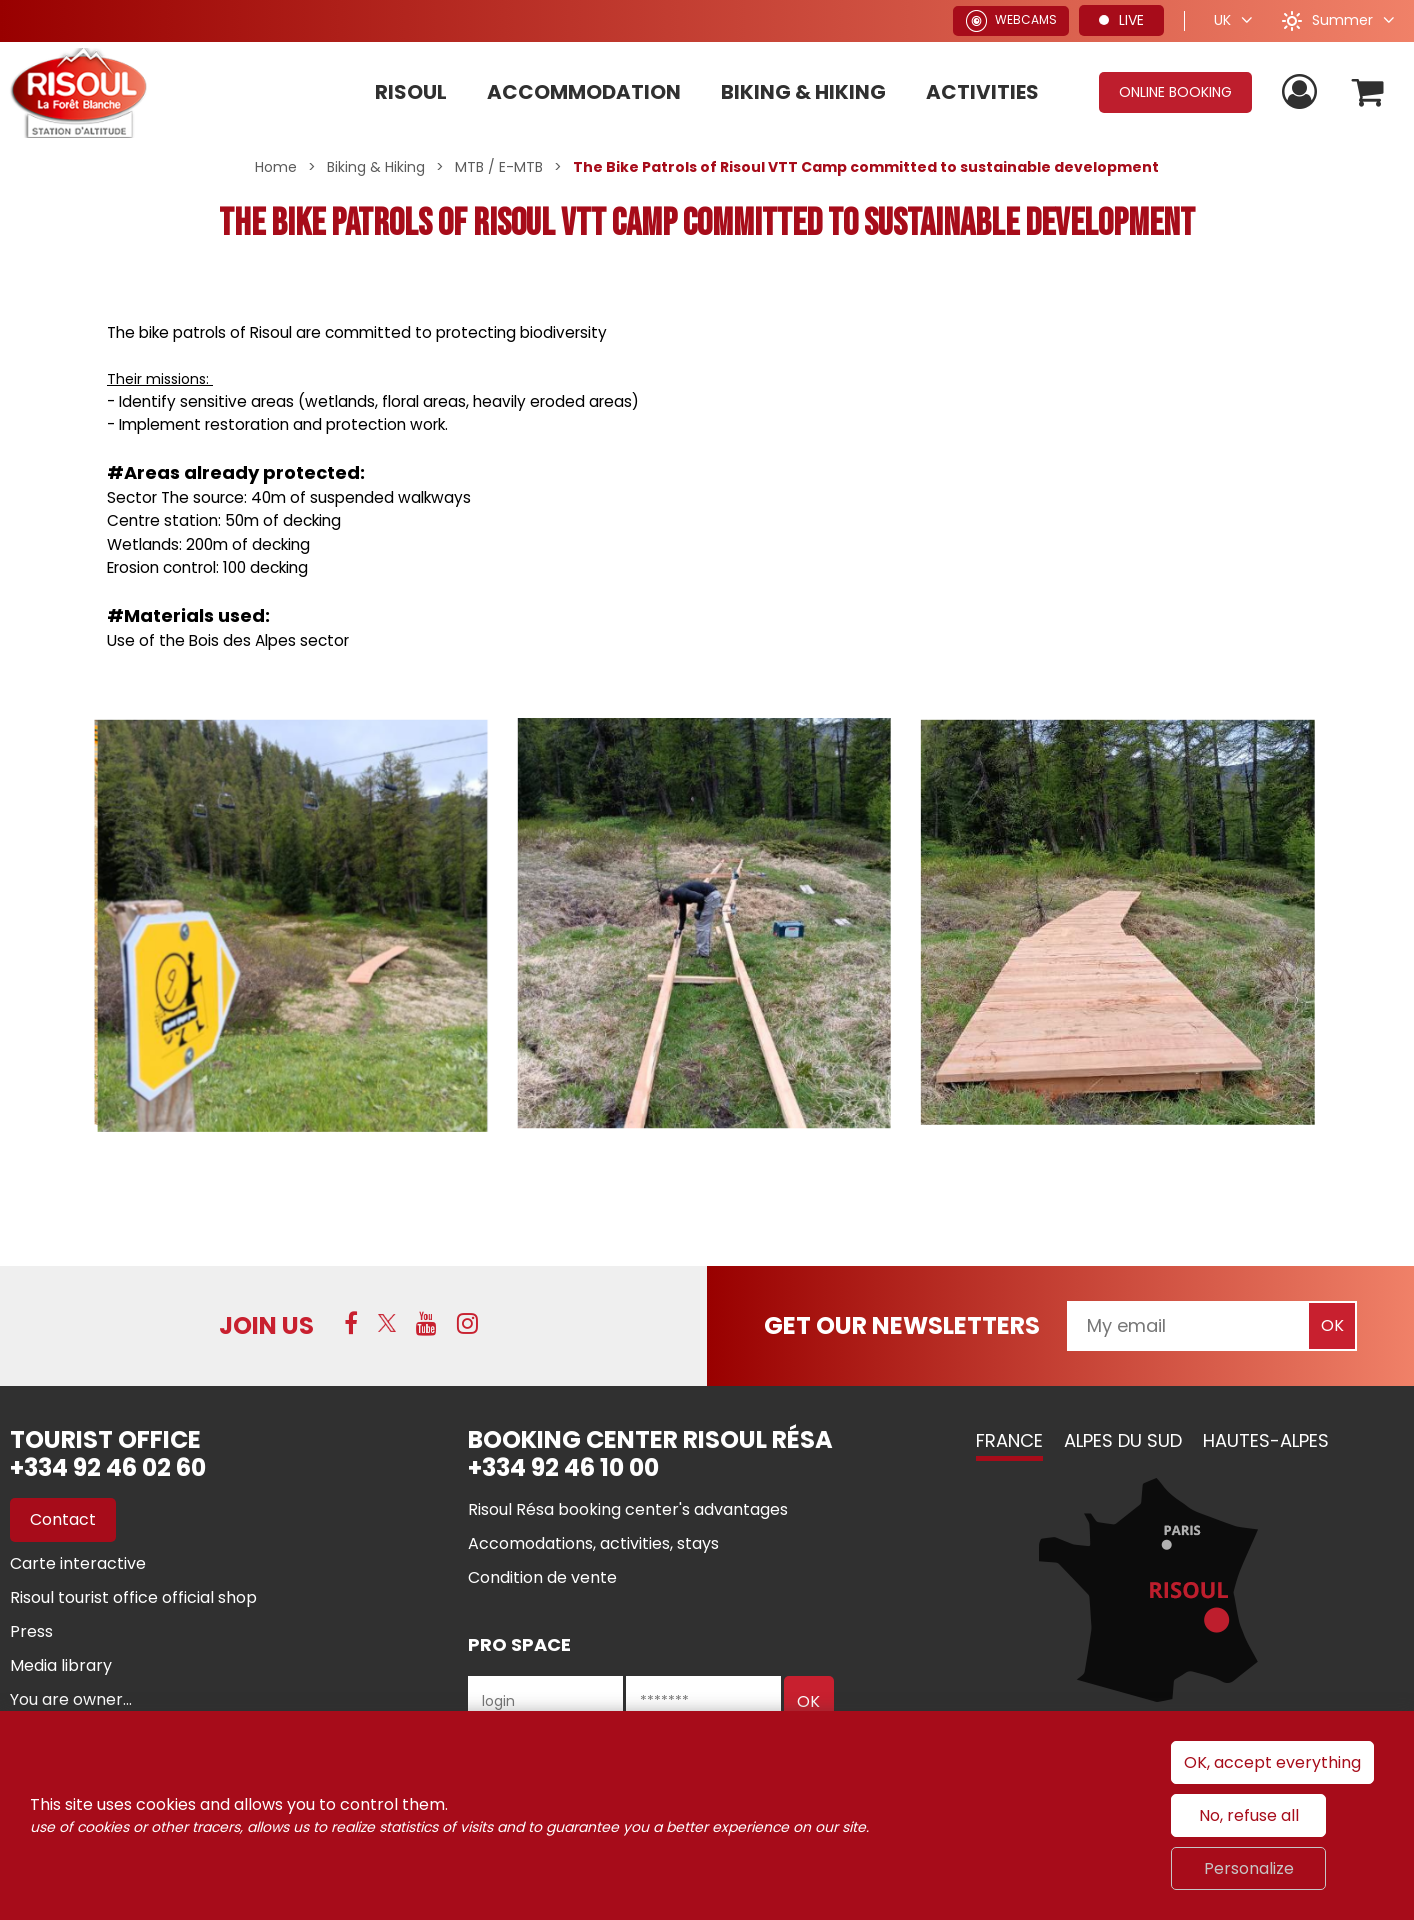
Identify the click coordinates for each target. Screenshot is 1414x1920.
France (1009, 1440)
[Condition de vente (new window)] (542, 1577)
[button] (1367, 92)
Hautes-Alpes (1266, 1440)
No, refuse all (1249, 1815)
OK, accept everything (1272, 1762)
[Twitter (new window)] (387, 1323)
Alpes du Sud (1123, 1440)
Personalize (1249, 1868)
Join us (266, 1325)
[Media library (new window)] (61, 1665)
